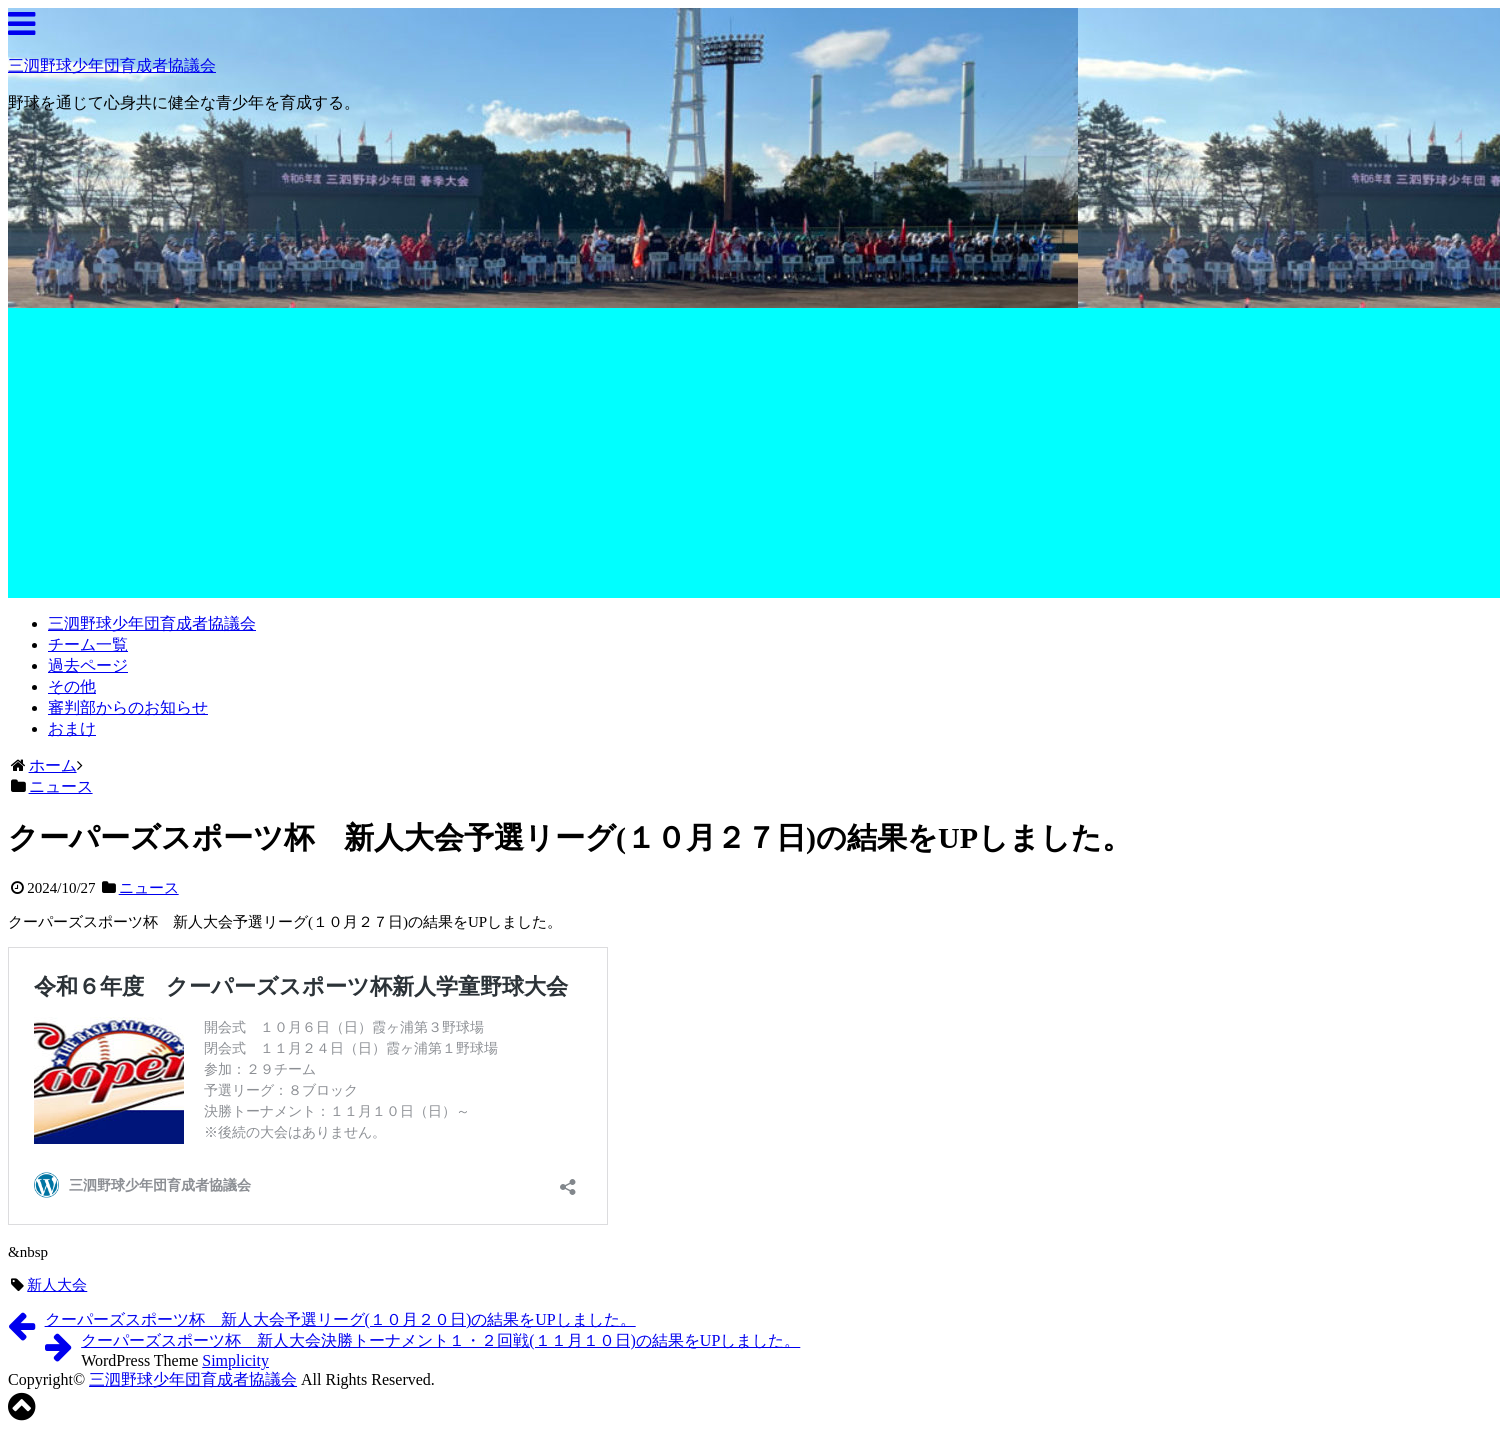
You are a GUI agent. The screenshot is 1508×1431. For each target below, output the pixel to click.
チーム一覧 (88, 644)
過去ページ (88, 665)
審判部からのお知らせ (128, 707)
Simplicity (235, 1360)
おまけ (72, 728)
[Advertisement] (754, 458)
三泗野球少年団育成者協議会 (112, 65)
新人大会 (57, 1285)
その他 (72, 686)
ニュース (149, 888)
